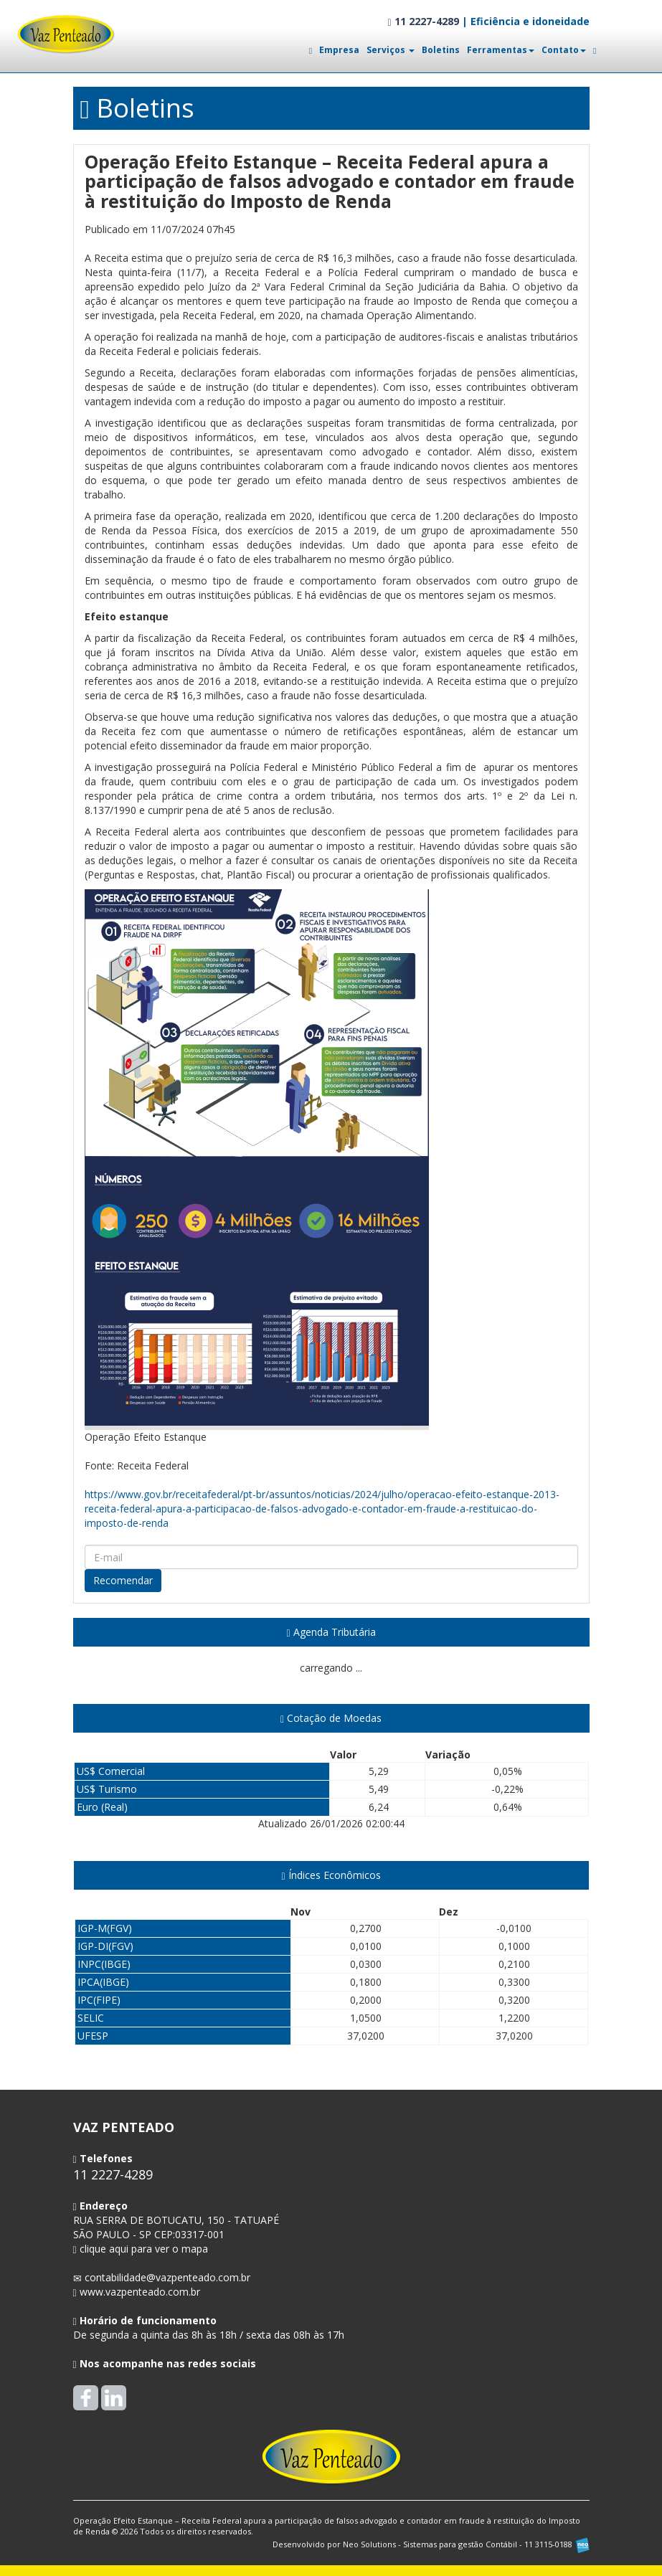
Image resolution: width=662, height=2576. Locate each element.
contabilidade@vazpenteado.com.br (167, 2277)
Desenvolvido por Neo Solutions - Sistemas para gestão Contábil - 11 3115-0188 (431, 2544)
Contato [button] (564, 50)
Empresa (339, 50)
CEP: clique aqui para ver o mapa (176, 2234)
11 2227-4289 (422, 21)
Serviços (391, 50)
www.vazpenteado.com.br (140, 2291)
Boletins (441, 50)
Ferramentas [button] (500, 50)
